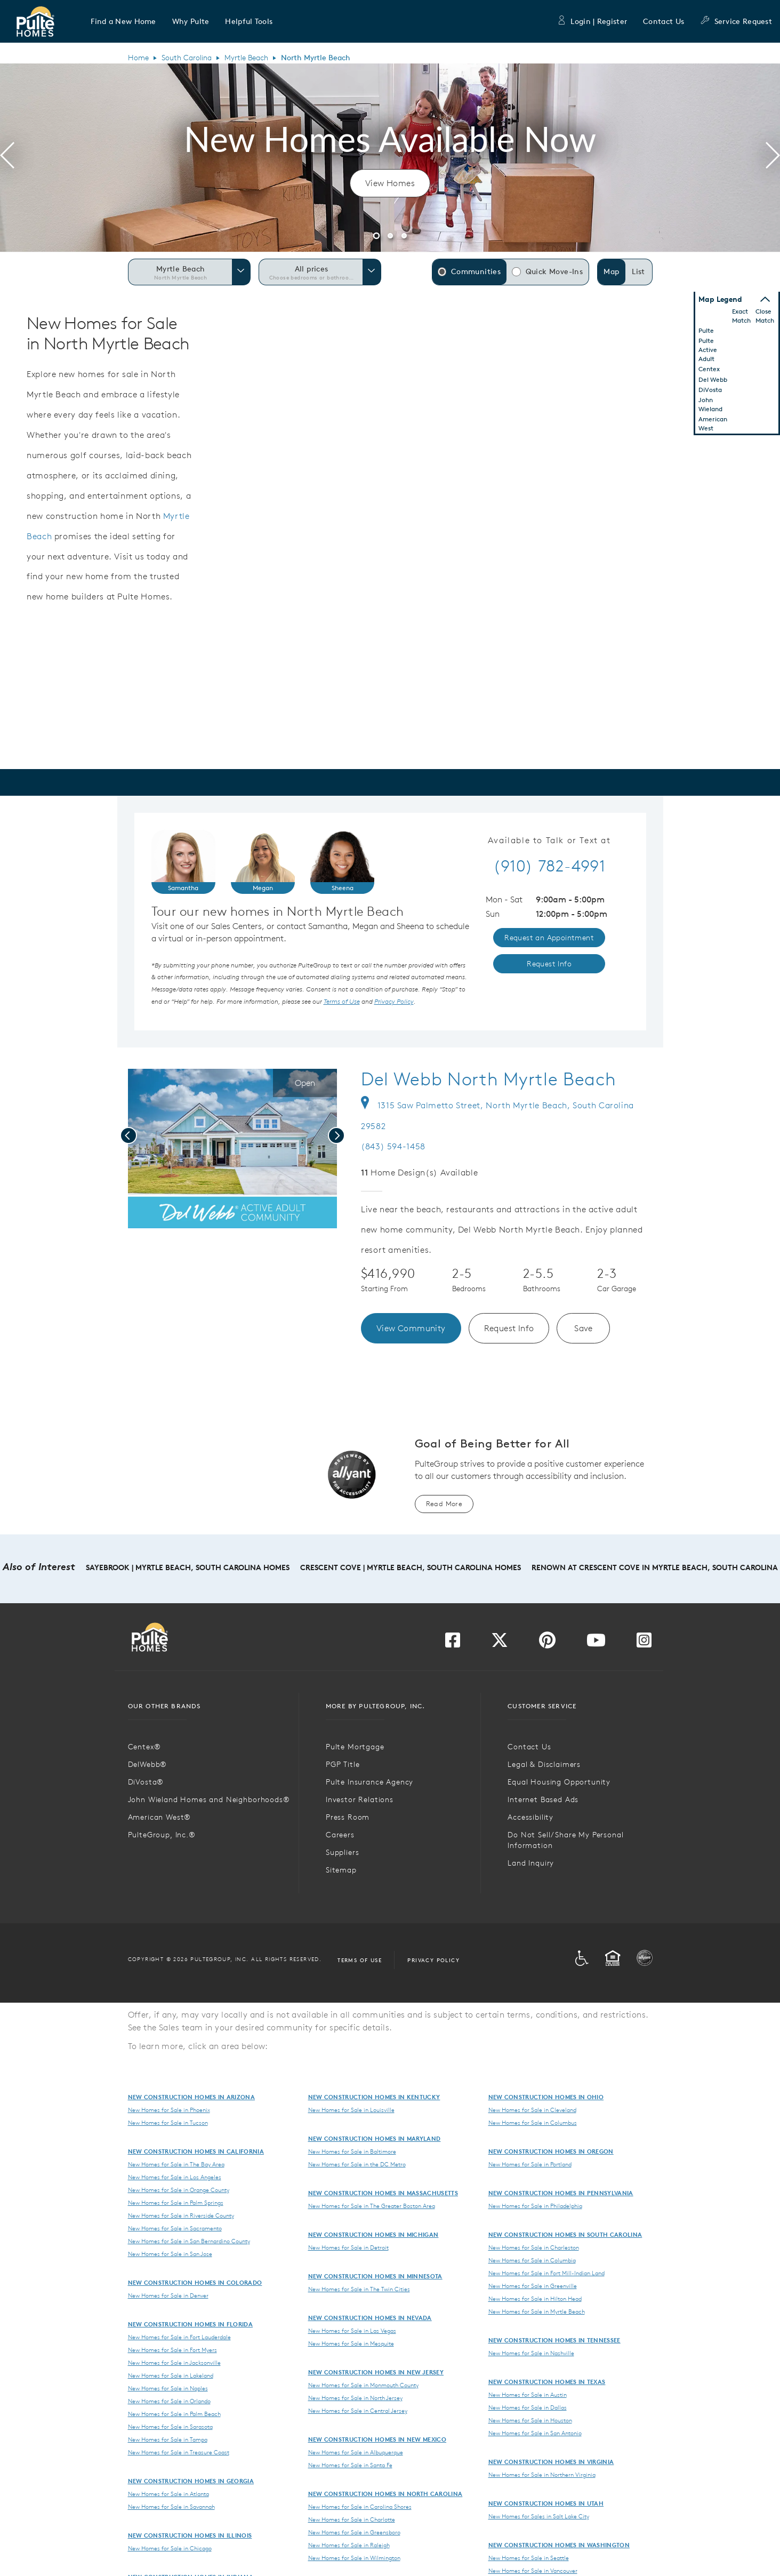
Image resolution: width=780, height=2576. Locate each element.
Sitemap (341, 1870)
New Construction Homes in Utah (546, 2503)
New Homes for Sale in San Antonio (535, 2433)
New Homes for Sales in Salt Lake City (538, 2516)
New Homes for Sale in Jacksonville (174, 2362)
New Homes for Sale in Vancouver (532, 2570)
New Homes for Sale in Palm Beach (174, 2414)
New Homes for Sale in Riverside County (181, 2215)
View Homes (390, 183)
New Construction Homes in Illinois (190, 2535)
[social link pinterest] (194, 1217)
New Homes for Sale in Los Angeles (174, 2177)
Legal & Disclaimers (544, 1764)
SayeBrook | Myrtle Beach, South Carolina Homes (188, 1567)
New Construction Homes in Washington (559, 2545)
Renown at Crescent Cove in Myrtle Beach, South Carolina (655, 1567)
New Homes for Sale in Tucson (168, 2122)
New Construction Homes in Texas (547, 2382)
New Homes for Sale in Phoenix (169, 2110)
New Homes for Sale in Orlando (169, 2401)
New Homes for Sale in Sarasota (170, 2426)
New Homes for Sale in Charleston (533, 2247)
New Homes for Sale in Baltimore (352, 2151)
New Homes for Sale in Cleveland (532, 2110)
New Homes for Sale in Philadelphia (535, 2206)
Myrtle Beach (246, 57)
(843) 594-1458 (393, 1146)
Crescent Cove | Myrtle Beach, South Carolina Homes (410, 1567)
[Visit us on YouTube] (596, 1643)
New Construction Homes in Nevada (370, 2318)
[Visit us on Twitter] (499, 1643)
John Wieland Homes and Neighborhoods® (209, 1799)
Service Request (736, 21)
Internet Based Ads (543, 1799)
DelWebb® (147, 1764)
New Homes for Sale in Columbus (532, 2122)
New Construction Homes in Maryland (374, 2138)
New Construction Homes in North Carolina (385, 2494)
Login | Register (592, 21)
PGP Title (343, 1764)
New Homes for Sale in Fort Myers (172, 2350)
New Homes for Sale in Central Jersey (357, 2410)
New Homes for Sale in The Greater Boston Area (371, 2206)
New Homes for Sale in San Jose (170, 2254)
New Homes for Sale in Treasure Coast (178, 2452)
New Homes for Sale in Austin (527, 2394)
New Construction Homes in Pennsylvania (560, 2193)
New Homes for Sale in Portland (530, 2164)
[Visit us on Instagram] (644, 1643)
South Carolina (187, 57)
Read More (444, 1503)
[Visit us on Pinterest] (547, 1643)
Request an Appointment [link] (549, 937)
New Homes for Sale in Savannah (171, 2506)
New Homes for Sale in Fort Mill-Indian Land (546, 2273)
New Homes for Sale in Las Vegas (352, 2330)
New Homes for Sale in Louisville (351, 2110)
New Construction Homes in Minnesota (375, 2276)
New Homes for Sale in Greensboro (354, 2532)
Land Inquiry (531, 1863)
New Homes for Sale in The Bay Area (176, 2164)
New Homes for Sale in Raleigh (349, 2545)
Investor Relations (359, 1799)
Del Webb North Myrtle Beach (488, 1079)
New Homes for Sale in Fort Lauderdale (179, 2337)
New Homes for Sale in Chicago (170, 2548)
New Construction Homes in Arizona (191, 2097)
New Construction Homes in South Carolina (565, 2234)
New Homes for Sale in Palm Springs (175, 2202)
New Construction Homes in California (196, 2151)
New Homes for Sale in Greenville (532, 2286)
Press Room (347, 1817)
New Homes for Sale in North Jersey (355, 2398)
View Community (411, 1328)
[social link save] (177, 1218)
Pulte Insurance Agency (369, 1782)
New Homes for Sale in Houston (530, 2420)
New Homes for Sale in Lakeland (170, 2375)
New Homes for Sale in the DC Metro (357, 2164)
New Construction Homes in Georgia (191, 2481)
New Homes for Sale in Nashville (531, 2353)
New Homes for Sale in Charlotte (351, 2519)
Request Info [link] (549, 964)
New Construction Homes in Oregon (551, 2151)
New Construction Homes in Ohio (546, 2097)
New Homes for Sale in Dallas (527, 2407)
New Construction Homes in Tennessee (554, 2340)
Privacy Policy (433, 1960)
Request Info (509, 1328)
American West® (159, 1817)
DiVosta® (146, 1782)
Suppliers (342, 1852)
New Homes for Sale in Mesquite (351, 2343)
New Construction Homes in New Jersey (376, 2372)
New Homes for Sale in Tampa (167, 2439)
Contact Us (663, 21)
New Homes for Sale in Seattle (528, 2558)
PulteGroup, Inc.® (162, 1834)
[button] (123, 21)
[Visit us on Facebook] (452, 1643)
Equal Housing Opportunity (559, 1782)
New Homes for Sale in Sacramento (175, 2228)
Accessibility (530, 1817)
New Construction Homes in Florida (190, 2324)
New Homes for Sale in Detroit (348, 2247)
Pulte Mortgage (355, 1746)
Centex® (144, 1746)
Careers (340, 1834)
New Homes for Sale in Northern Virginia (542, 2474)
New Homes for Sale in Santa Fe (350, 2465)
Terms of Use (359, 1960)
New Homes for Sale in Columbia (532, 2260)
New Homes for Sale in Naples (168, 2388)
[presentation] (7, 157)
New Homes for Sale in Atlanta (168, 2494)
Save (583, 1328)
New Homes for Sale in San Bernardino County (189, 2241)
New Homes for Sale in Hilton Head (535, 2298)
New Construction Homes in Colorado (195, 2282)
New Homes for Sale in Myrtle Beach (536, 2311)
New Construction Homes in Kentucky (374, 2097)
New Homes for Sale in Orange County (178, 2190)
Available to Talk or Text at (549, 840)
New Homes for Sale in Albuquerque (355, 2452)
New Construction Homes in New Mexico (377, 2439)
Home (138, 57)
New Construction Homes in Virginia (551, 2462)
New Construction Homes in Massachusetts (383, 2193)
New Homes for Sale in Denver (168, 2295)
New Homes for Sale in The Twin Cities (359, 2289)
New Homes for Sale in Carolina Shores (360, 2506)
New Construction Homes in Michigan (373, 2234)
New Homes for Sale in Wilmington (354, 2558)
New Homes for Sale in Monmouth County (363, 2385)
